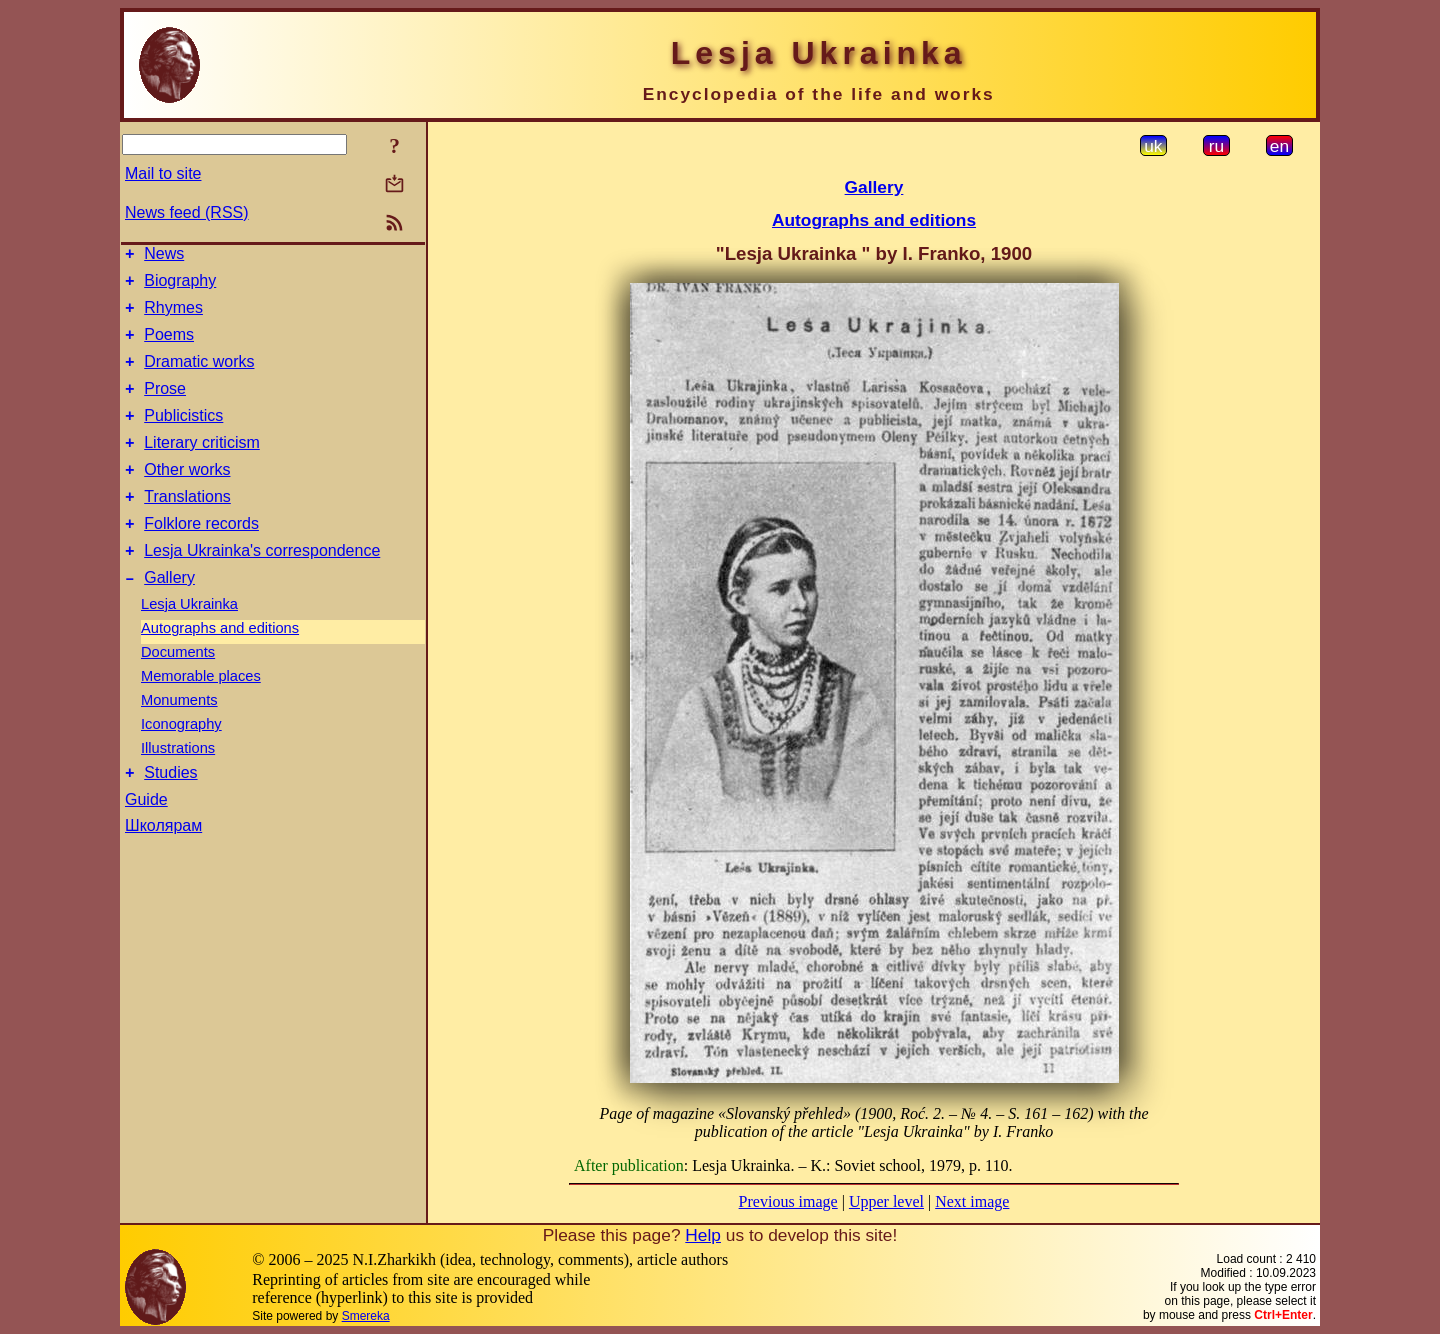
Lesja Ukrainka (189, 643)
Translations (187, 526)
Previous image (788, 1201)
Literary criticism (202, 466)
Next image (972, 1201)
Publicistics (183, 436)
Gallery (169, 616)
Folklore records (201, 556)
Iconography (181, 763)
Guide (146, 841)
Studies (170, 814)
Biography (180, 286)
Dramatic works (199, 376)
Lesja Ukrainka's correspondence (262, 586)
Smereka (366, 1316)
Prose (165, 406)
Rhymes (173, 316)
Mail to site (163, 173)
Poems (169, 346)
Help (703, 1235)
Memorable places (201, 715)
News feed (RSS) (187, 212)
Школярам (163, 867)
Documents (178, 691)
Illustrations (178, 787)
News (164, 256)
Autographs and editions (220, 667)
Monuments (179, 739)
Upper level (886, 1201)
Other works (187, 496)
